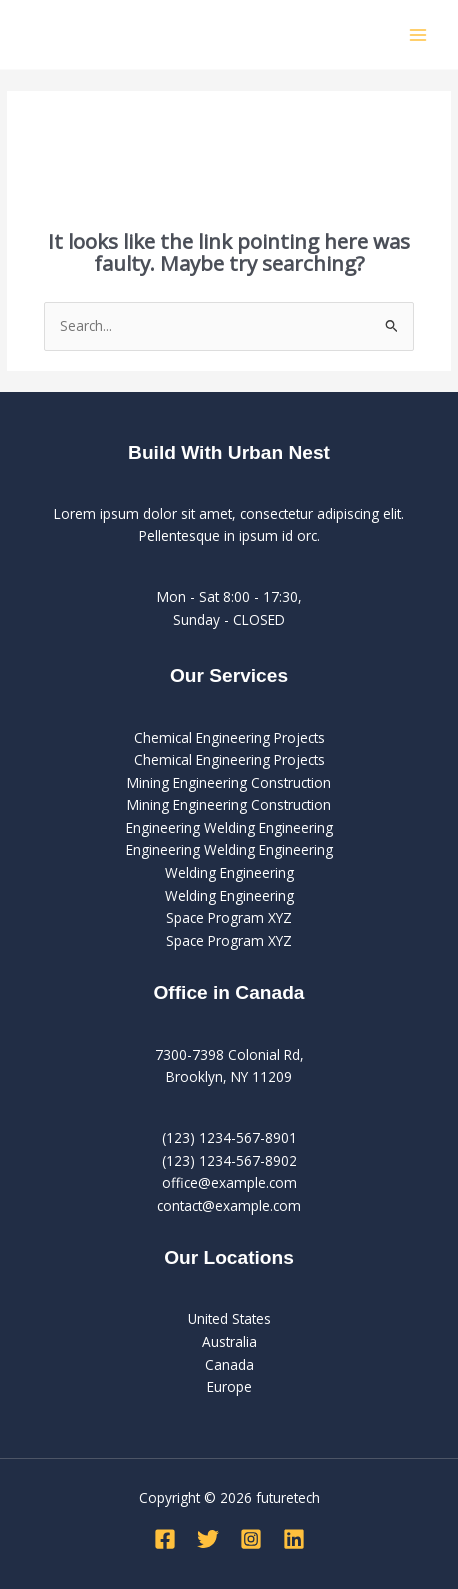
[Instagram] (251, 1539)
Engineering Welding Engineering (229, 827)
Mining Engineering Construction (229, 782)
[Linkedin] (294, 1539)
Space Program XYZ (229, 917)
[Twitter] (208, 1539)
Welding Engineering (229, 872)
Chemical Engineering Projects (229, 737)
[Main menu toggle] (418, 34)
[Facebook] (165, 1539)
